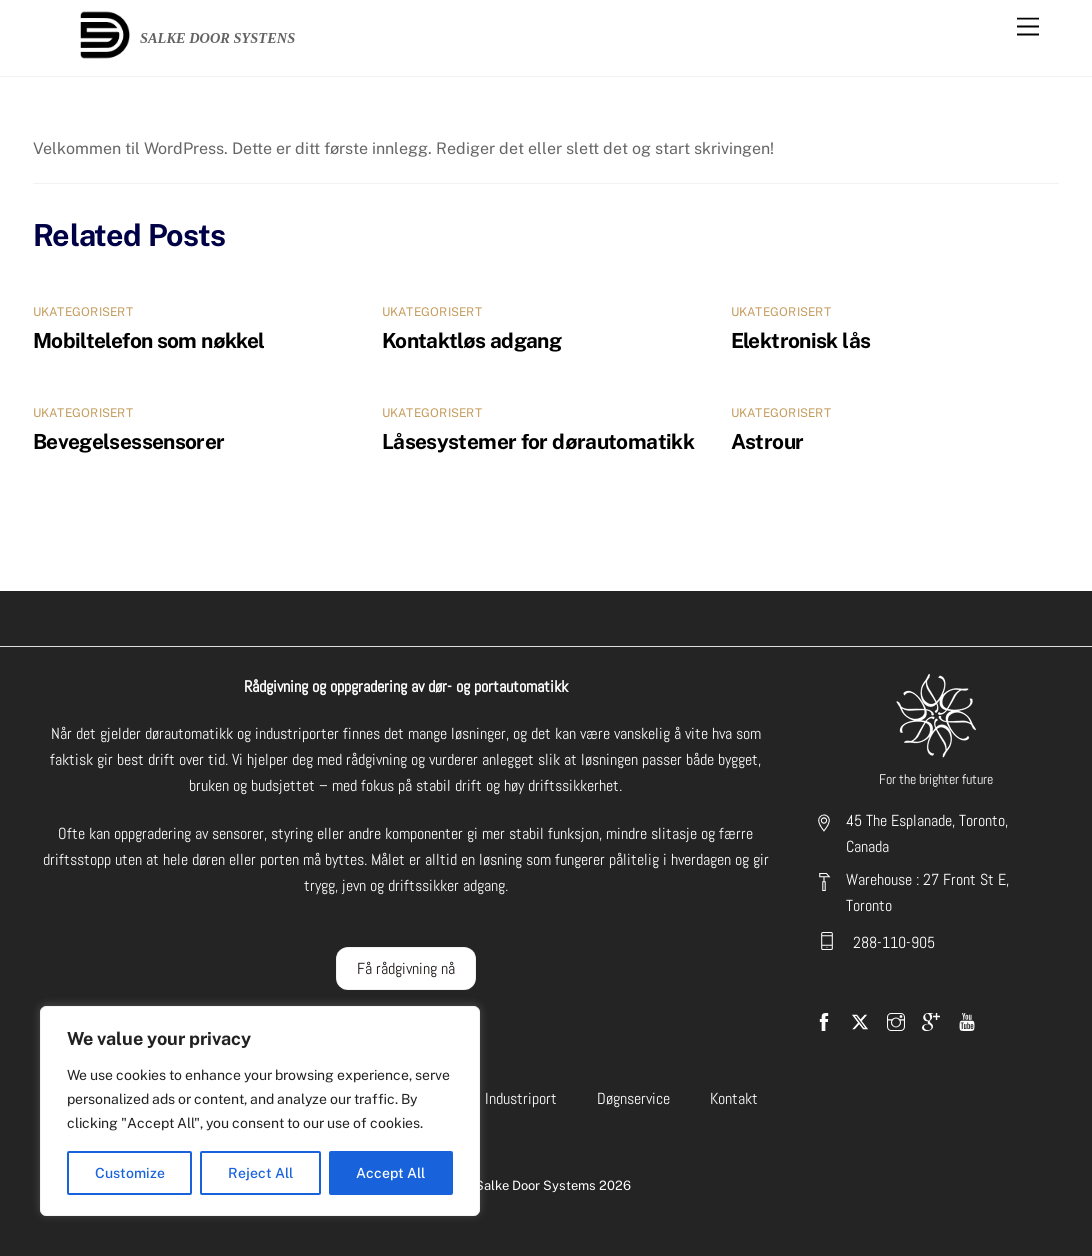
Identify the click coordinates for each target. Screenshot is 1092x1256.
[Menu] (1028, 27)
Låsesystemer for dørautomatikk (538, 441)
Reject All (260, 1173)
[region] (260, 1111)
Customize (130, 1173)
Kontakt (734, 1098)
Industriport (521, 1098)
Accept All (390, 1173)
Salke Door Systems (535, 1185)
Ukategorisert (83, 312)
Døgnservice (633, 1098)
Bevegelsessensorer (129, 441)
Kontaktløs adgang (471, 340)
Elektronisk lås (801, 340)
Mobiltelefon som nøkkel (149, 340)
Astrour (767, 441)
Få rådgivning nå (406, 968)
